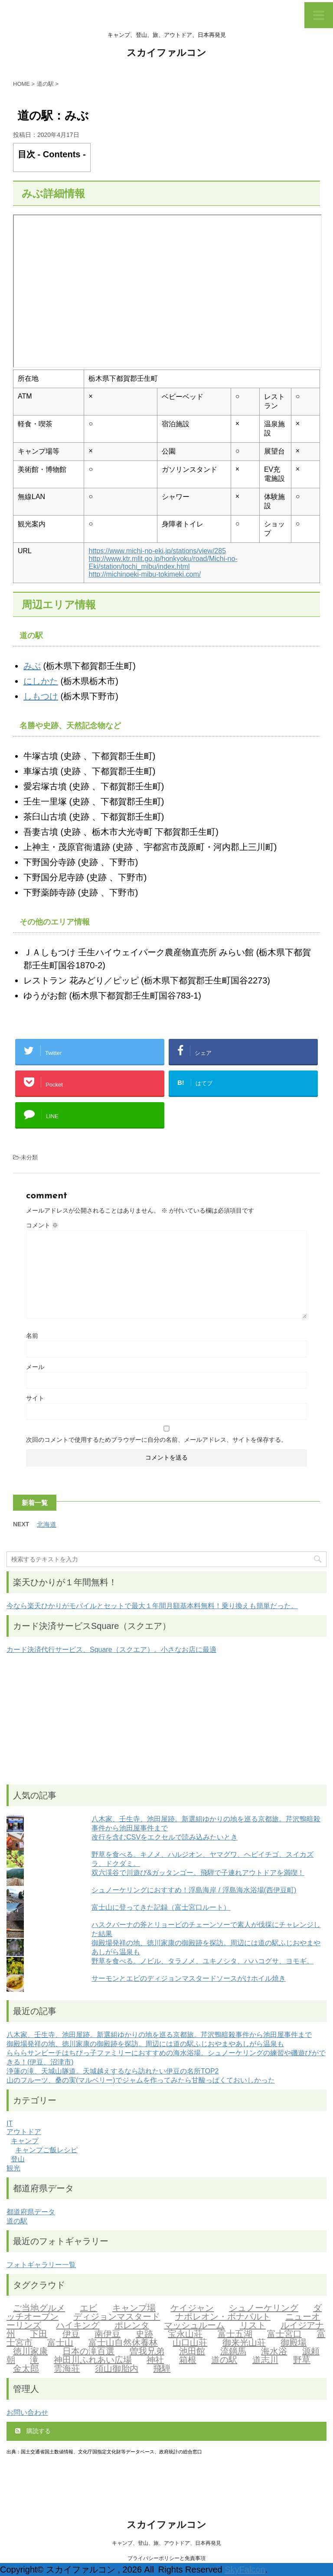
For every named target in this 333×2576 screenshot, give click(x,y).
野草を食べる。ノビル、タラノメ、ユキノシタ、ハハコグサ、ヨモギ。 (202, 1961)
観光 (13, 2168)
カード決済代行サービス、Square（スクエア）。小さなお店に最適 (111, 1649)
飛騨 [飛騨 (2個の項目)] (161, 2369)
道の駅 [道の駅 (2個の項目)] (224, 2360)
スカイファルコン (166, 53)
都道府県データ (31, 2212)
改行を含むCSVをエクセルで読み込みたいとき (164, 1837)
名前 (32, 1335)
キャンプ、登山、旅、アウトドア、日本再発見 (166, 2543)
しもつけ (40, 696)
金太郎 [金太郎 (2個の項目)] (26, 2369)
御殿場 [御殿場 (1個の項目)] (294, 2343)
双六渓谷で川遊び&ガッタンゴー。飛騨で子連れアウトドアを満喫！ (197, 1872)
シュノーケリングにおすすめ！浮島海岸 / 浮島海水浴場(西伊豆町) (193, 1890)
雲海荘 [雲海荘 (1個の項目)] (67, 2369)
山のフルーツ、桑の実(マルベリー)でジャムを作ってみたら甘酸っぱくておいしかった (141, 2080)
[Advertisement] (166, 1719)
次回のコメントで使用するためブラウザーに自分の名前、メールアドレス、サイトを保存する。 (156, 1439)
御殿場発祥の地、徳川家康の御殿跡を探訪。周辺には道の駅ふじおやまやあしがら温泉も (145, 2043)
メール (35, 1366)
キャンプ (25, 2141)
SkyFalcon (245, 2569)
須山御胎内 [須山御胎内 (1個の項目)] (116, 2369)
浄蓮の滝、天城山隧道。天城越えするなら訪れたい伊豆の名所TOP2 (113, 2071)
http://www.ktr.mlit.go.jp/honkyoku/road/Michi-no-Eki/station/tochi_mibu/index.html (162, 562)
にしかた (40, 681)
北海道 (46, 1524)
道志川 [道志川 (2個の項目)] (265, 2360)
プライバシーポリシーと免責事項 (166, 2558)
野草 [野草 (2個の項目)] (301, 2360)
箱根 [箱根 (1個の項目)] (187, 2360)
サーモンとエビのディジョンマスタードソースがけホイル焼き (188, 1978)
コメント (42, 1225)
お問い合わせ (27, 2412)
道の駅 (17, 2221)
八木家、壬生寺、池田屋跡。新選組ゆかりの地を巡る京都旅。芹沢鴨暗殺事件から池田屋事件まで (159, 2034)
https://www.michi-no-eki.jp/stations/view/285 (157, 551)
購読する (33, 2430)
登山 (18, 2159)
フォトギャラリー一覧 (41, 2264)
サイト (35, 1398)
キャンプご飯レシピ (46, 2150)
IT (10, 2123)
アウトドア (24, 2131)
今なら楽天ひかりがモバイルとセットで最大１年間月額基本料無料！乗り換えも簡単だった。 (152, 1605)
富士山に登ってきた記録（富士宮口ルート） (160, 1907)
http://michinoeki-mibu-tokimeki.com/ (144, 574)
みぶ (32, 666)
